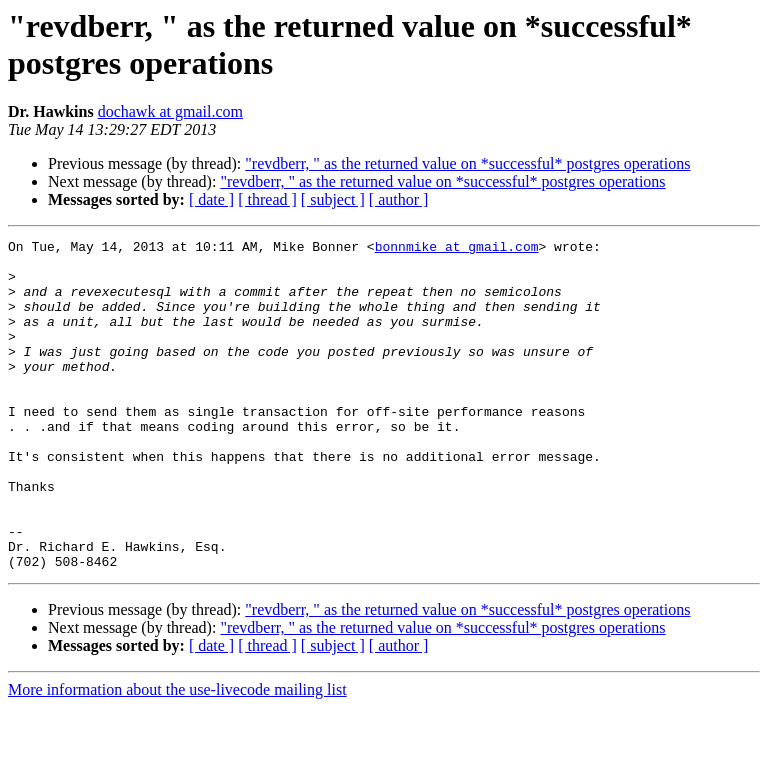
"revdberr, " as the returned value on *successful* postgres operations (467, 163)
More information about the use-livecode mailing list (177, 755)
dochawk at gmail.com (170, 111)
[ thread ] (267, 199)
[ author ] (399, 199)
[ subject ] (333, 199)
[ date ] (211, 199)
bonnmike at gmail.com (457, 249)
